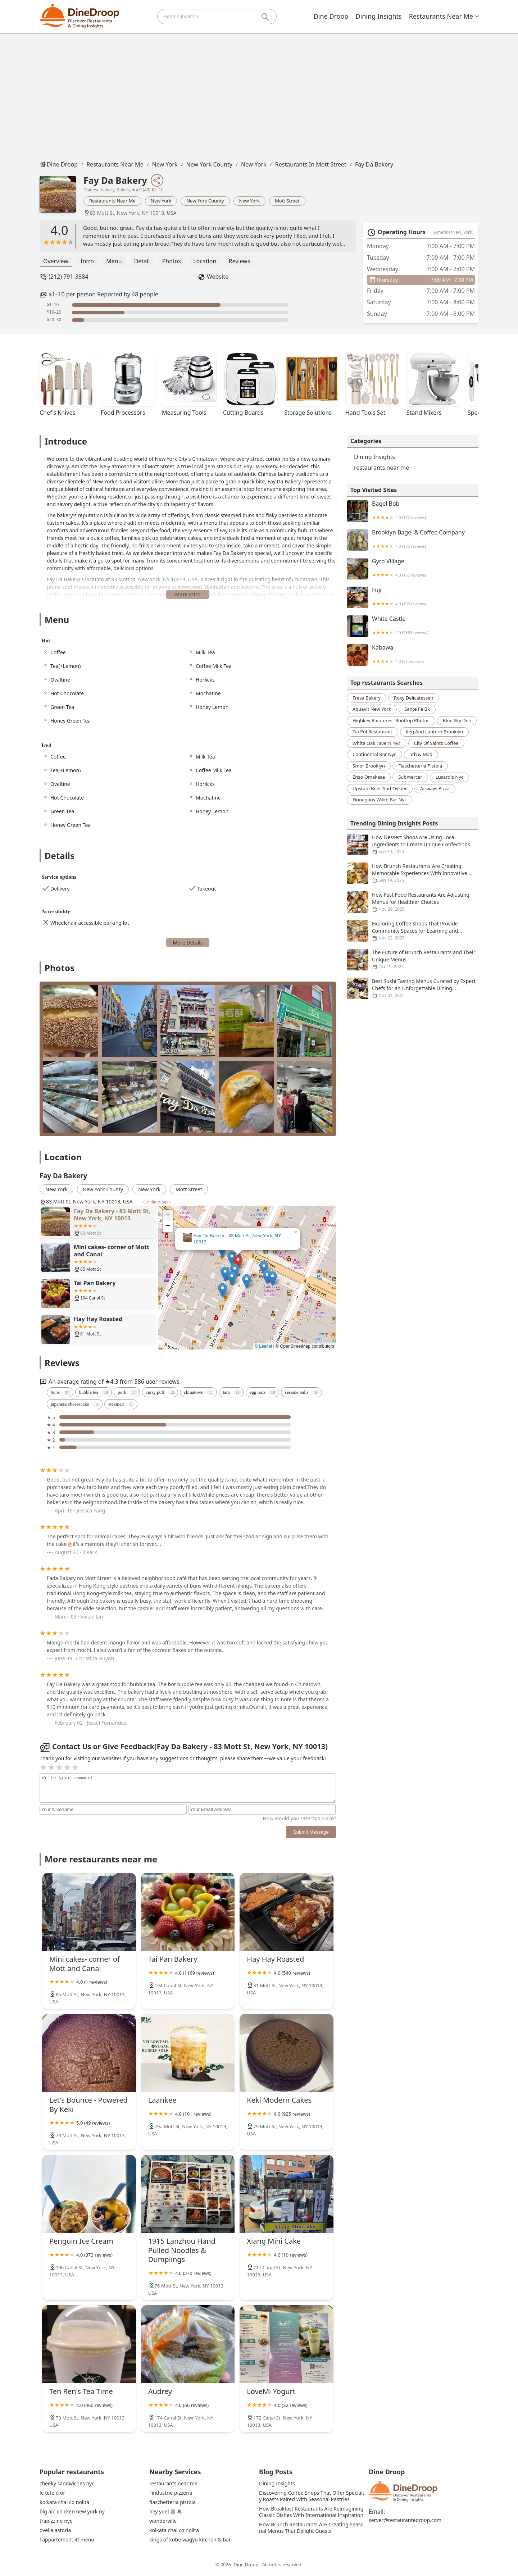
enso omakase (369, 777)
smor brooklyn (369, 766)
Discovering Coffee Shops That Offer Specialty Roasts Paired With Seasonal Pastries (311, 2496)
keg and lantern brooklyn (434, 731)
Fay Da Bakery (374, 164)
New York (165, 164)
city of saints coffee (436, 743)
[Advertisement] (259, 95)
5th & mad (421, 754)
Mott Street (287, 200)
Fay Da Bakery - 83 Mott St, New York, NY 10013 (237, 1238)
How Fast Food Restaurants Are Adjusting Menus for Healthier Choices (412, 902)
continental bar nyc (374, 754)
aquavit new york (372, 709)
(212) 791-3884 (68, 277)
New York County (209, 164)
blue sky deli (457, 720)
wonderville (163, 2521)
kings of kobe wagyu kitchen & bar (190, 2539)
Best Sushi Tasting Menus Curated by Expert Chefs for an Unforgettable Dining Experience (412, 988)
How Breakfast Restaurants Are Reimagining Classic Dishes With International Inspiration (312, 2512)
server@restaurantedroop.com (405, 2520)
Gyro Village (412, 568)
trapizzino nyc (56, 2521)
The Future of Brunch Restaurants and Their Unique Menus (412, 959)
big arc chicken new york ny (72, 2511)
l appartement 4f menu (67, 2539)
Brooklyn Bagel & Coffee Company (412, 540)
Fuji (412, 597)
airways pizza (435, 788)
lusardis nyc (449, 777)
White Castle (412, 626)
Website (217, 277)
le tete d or (52, 2493)
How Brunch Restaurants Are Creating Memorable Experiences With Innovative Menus (412, 873)
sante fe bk (417, 709)
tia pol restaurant (372, 731)
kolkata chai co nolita (64, 2502)
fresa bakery (367, 698)
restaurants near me (441, 16)
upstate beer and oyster (380, 788)
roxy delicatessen (413, 698)
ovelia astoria (55, 2530)
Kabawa (412, 655)
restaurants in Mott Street (310, 164)
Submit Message (311, 1832)
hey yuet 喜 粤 (165, 2511)
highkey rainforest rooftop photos (391, 720)
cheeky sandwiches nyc (67, 2483)
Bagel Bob (412, 511)
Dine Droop (332, 16)
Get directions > (157, 1202)
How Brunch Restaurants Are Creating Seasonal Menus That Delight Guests (311, 2527)
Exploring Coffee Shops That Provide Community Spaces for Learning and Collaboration (412, 931)
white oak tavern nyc (377, 743)
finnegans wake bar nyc (379, 799)
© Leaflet (263, 1346)
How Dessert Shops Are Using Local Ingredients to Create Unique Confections (412, 844)
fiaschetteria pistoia (420, 766)
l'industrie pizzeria (170, 2493)
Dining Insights (380, 16)
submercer (410, 777)
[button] (237, 1262)
